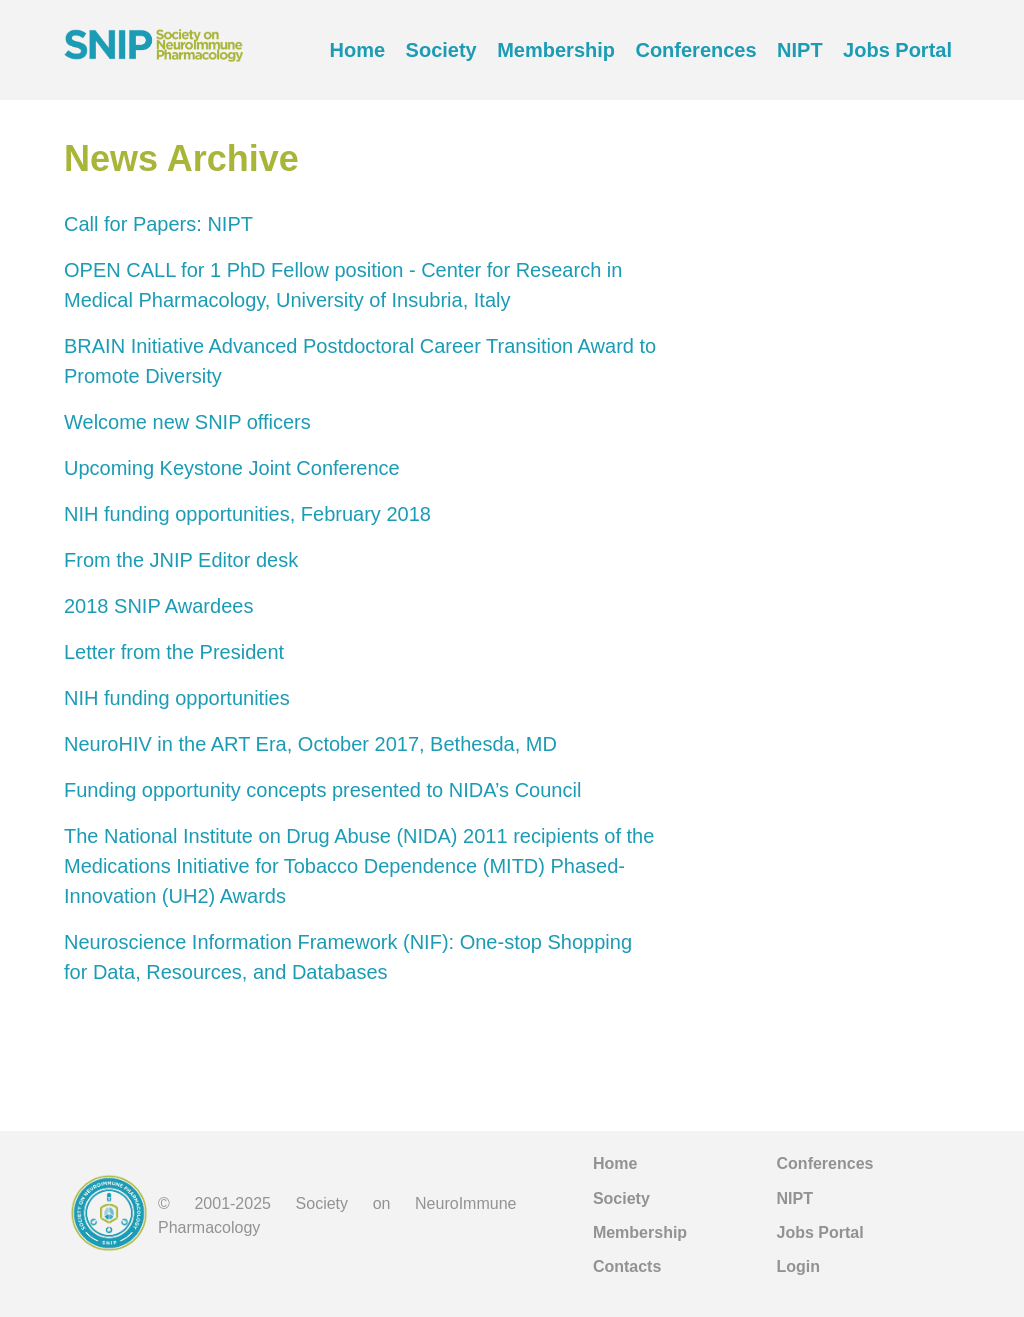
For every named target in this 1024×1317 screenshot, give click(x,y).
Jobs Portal (897, 50)
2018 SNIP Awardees (158, 606)
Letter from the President (174, 652)
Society (441, 50)
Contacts (627, 1266)
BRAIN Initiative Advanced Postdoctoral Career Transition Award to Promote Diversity (360, 361)
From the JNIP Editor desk (181, 560)
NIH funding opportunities (177, 698)
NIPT (800, 50)
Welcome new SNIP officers (187, 422)
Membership (556, 50)
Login (799, 1266)
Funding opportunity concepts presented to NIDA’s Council (322, 790)
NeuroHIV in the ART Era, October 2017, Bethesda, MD (310, 744)
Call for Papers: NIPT (158, 224)
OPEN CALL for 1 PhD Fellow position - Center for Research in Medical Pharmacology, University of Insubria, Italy (343, 285)
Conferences (695, 50)
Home (358, 50)
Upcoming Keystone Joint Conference (232, 468)
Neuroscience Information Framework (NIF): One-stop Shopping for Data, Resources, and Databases (348, 957)
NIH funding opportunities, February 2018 (247, 514)
